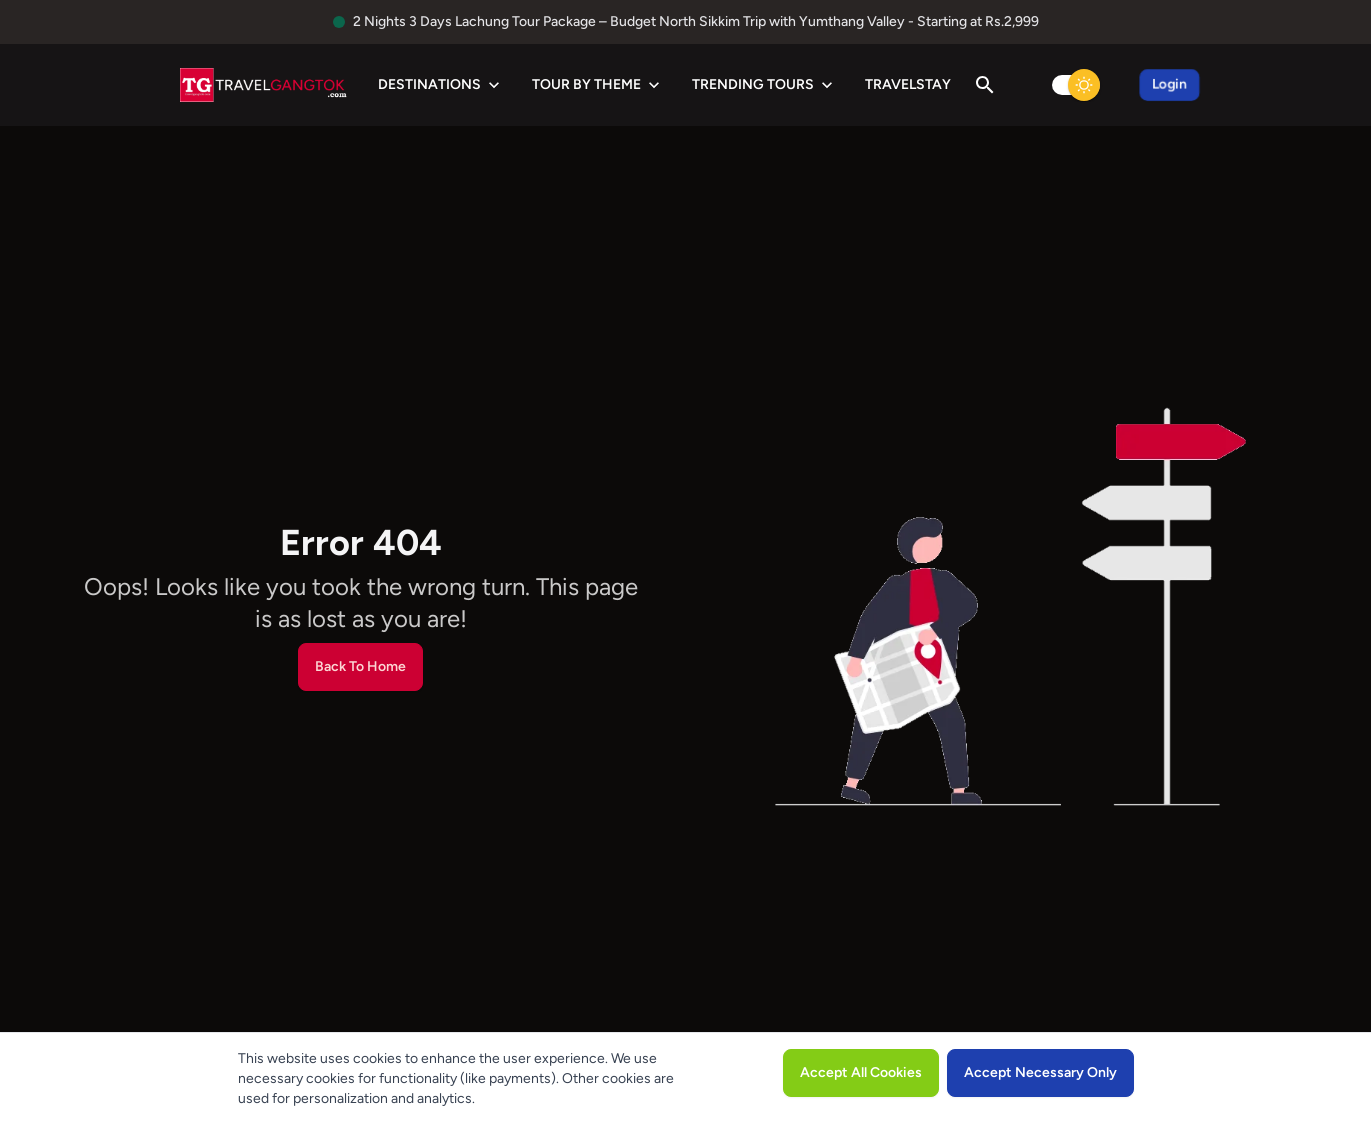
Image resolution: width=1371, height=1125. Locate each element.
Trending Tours (764, 85)
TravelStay (908, 84)
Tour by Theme (598, 85)
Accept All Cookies (861, 1072)
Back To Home (360, 666)
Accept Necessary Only (1040, 1072)
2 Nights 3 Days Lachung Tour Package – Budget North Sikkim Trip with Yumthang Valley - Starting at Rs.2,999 (696, 21)
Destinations (441, 85)
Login (1169, 84)
